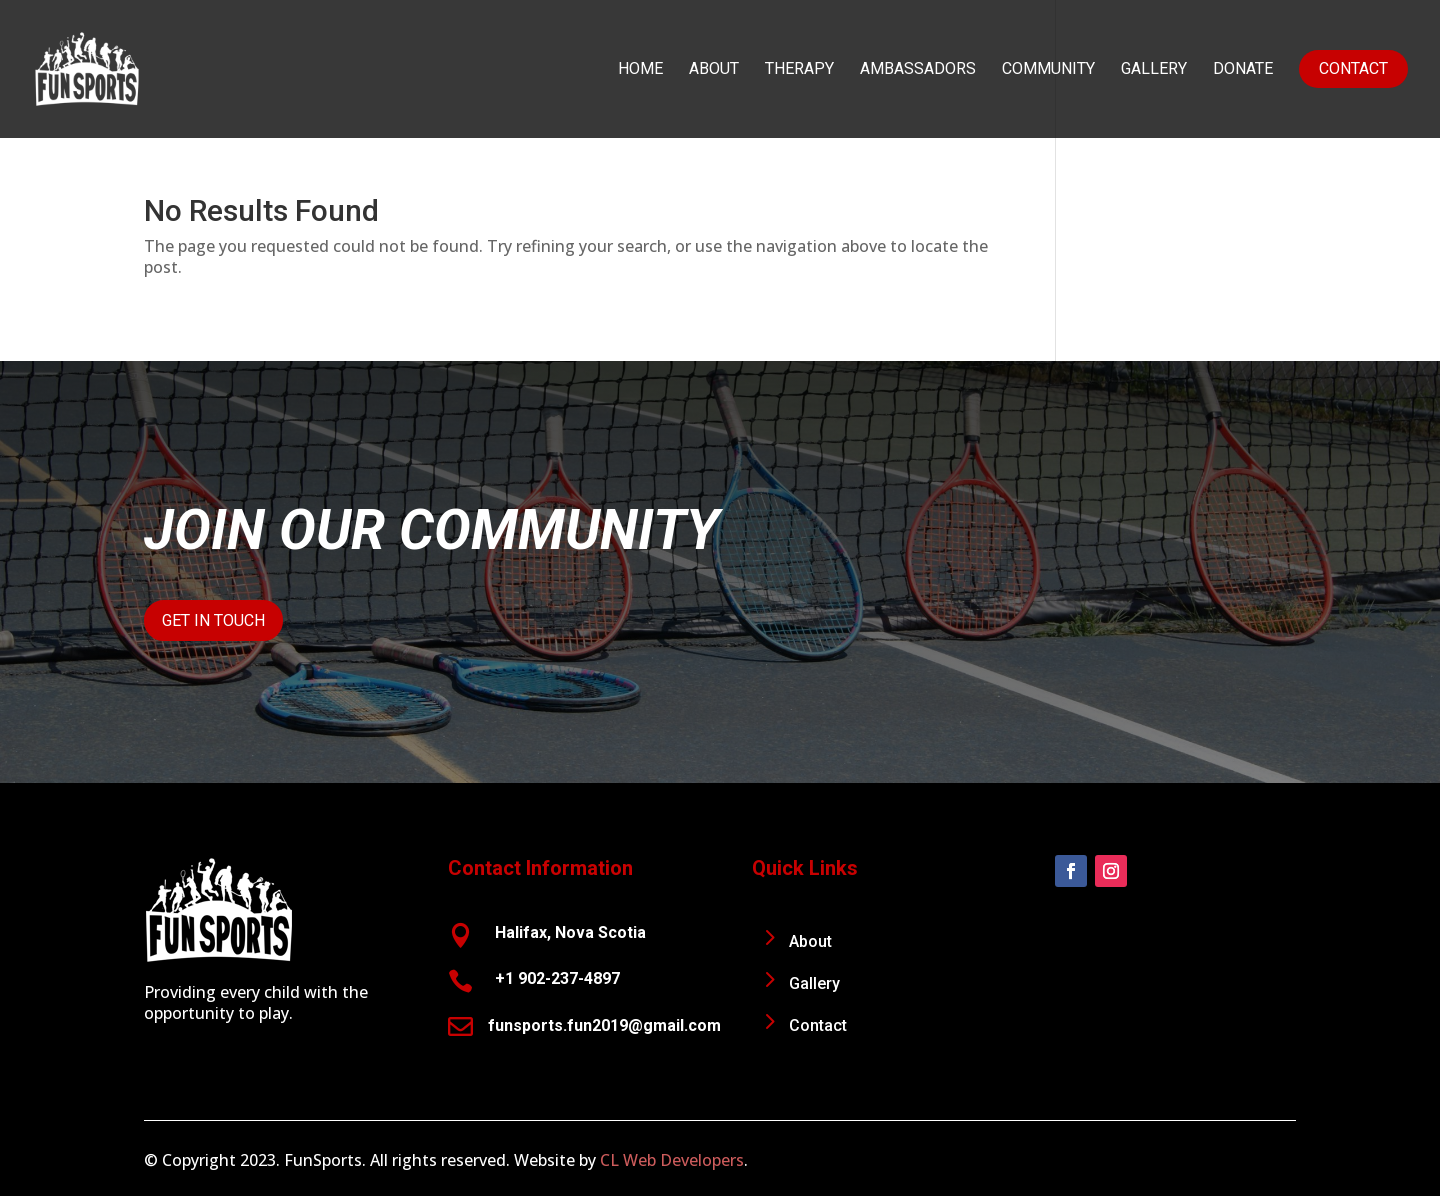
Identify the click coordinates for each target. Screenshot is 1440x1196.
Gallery (1154, 70)
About (714, 70)
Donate (1243, 70)
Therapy (799, 70)
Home (640, 70)
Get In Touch (213, 620)
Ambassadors (918, 70)
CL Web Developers (672, 1160)
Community (1048, 70)
